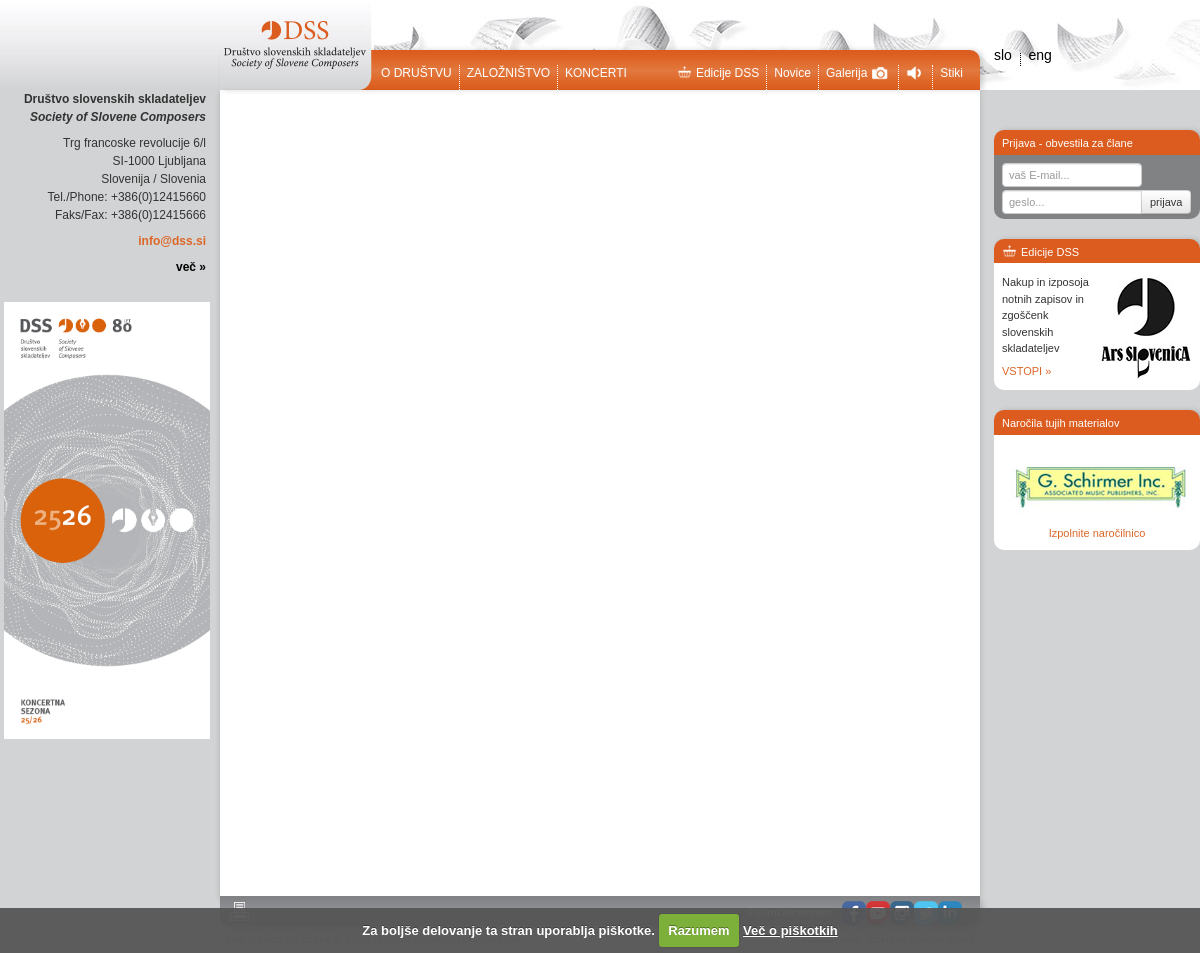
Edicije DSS (718, 73)
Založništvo (508, 73)
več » (191, 267)
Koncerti (596, 73)
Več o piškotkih (790, 930)
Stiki (951, 73)
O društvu (416, 73)
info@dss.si (172, 241)
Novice (792, 73)
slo (1003, 55)
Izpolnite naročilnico (1097, 533)
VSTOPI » (1026, 371)
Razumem (698, 930)
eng (1039, 55)
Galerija (857, 73)
